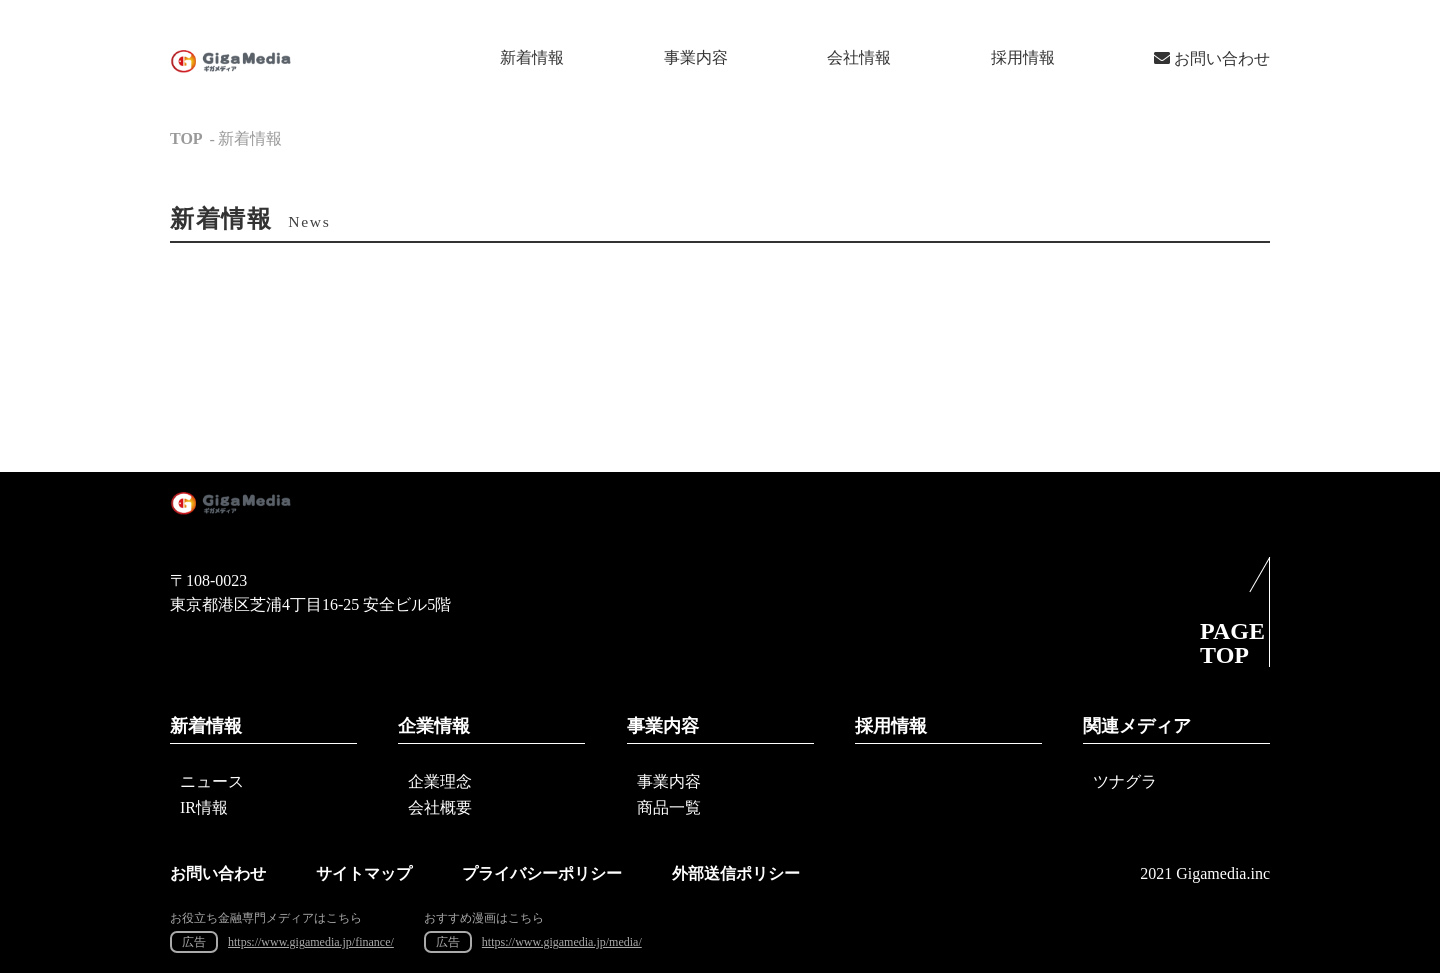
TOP (186, 138)
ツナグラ (1125, 781)
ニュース (212, 781)
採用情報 (1023, 57)
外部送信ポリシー (736, 873)
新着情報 (532, 57)
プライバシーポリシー (542, 873)
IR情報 (204, 807)
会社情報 (859, 57)
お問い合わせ (1212, 58)
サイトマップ (364, 873)
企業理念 (440, 781)
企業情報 (434, 726)
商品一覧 (669, 807)
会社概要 (440, 807)
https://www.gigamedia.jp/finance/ (311, 942)
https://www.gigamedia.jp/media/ (562, 942)
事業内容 (696, 57)
